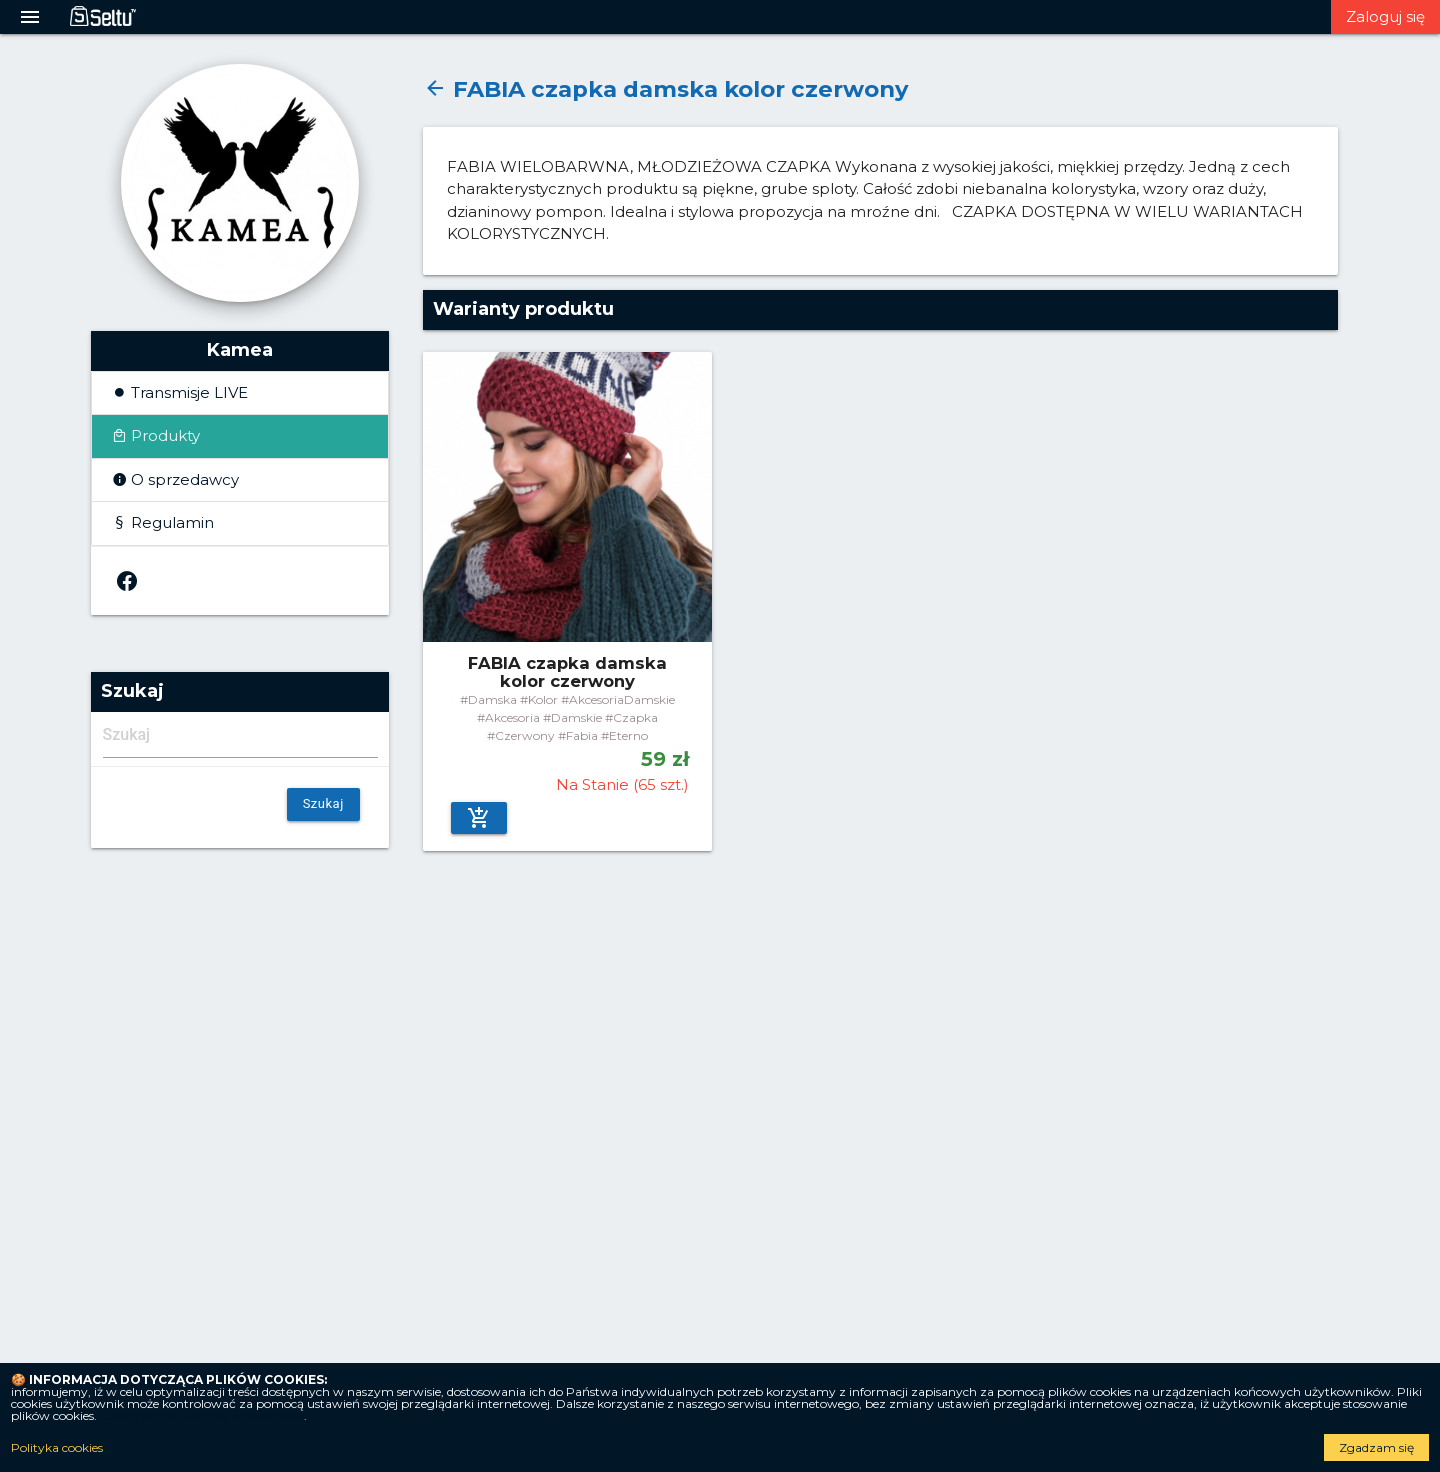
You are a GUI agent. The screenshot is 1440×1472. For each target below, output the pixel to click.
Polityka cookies (57, 1448)
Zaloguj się (1385, 16)
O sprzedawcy (183, 479)
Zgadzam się (1376, 1447)
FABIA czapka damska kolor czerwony (665, 89)
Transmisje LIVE (187, 392)
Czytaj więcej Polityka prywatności (202, 1415)
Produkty (163, 435)
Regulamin (170, 522)
